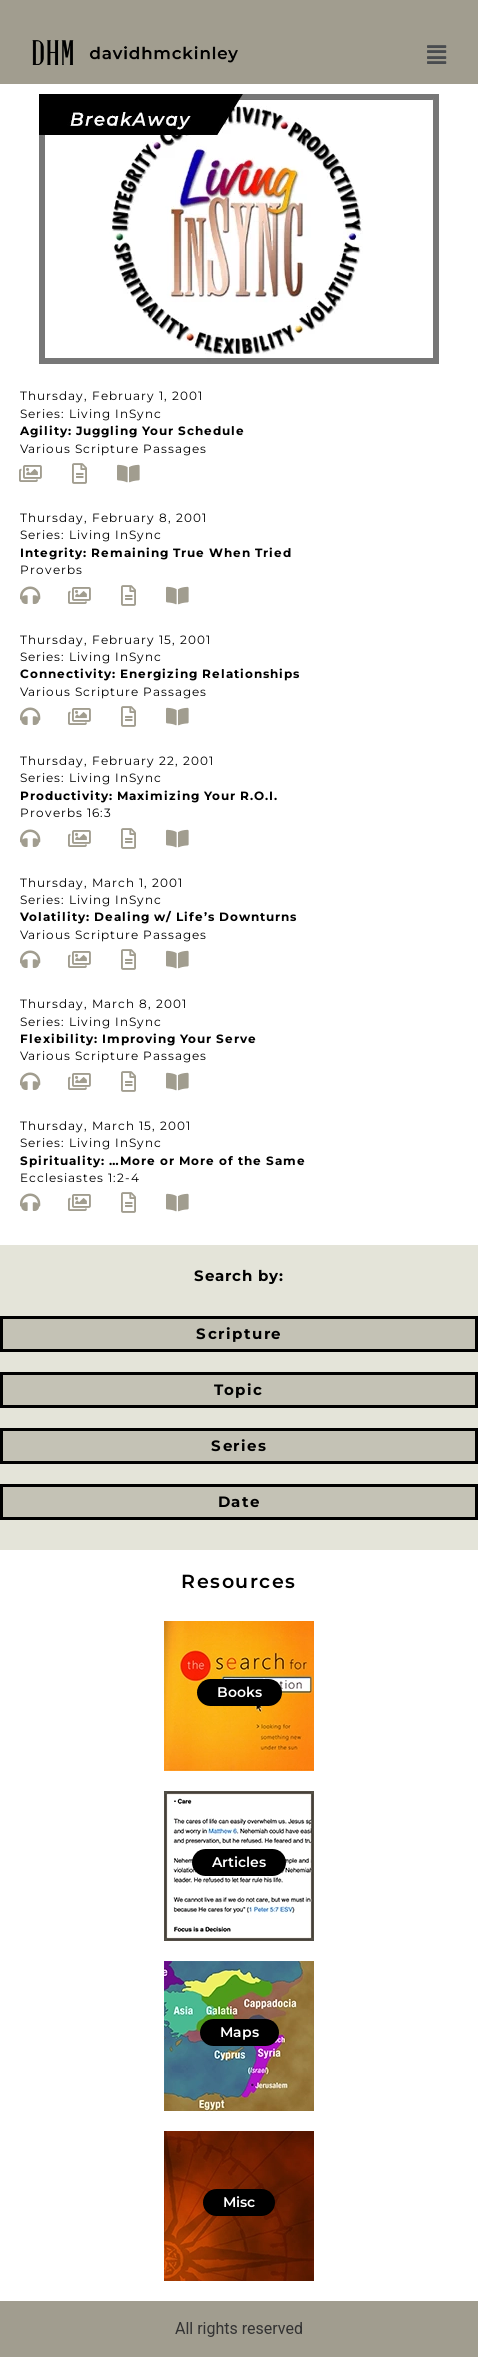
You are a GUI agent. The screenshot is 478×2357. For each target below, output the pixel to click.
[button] (436, 55)
